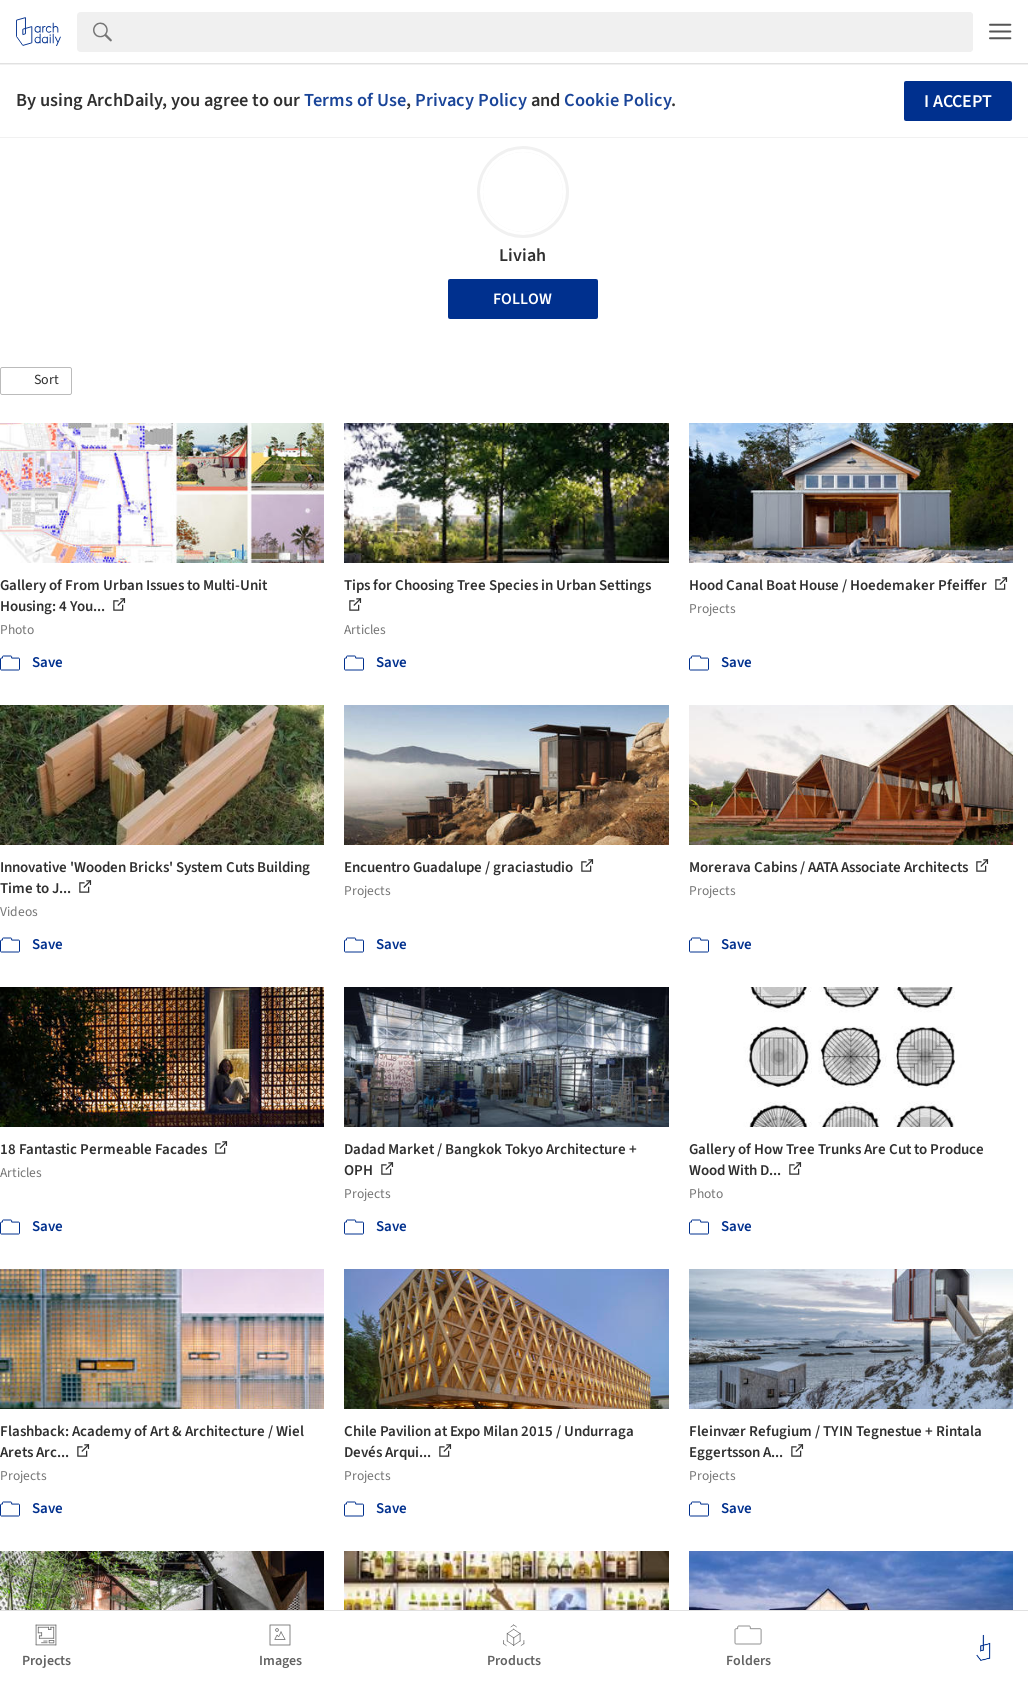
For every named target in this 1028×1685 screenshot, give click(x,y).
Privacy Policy (471, 100)
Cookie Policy (617, 100)
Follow (522, 299)
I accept (958, 101)
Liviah (522, 255)
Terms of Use (355, 100)
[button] (36, 381)
